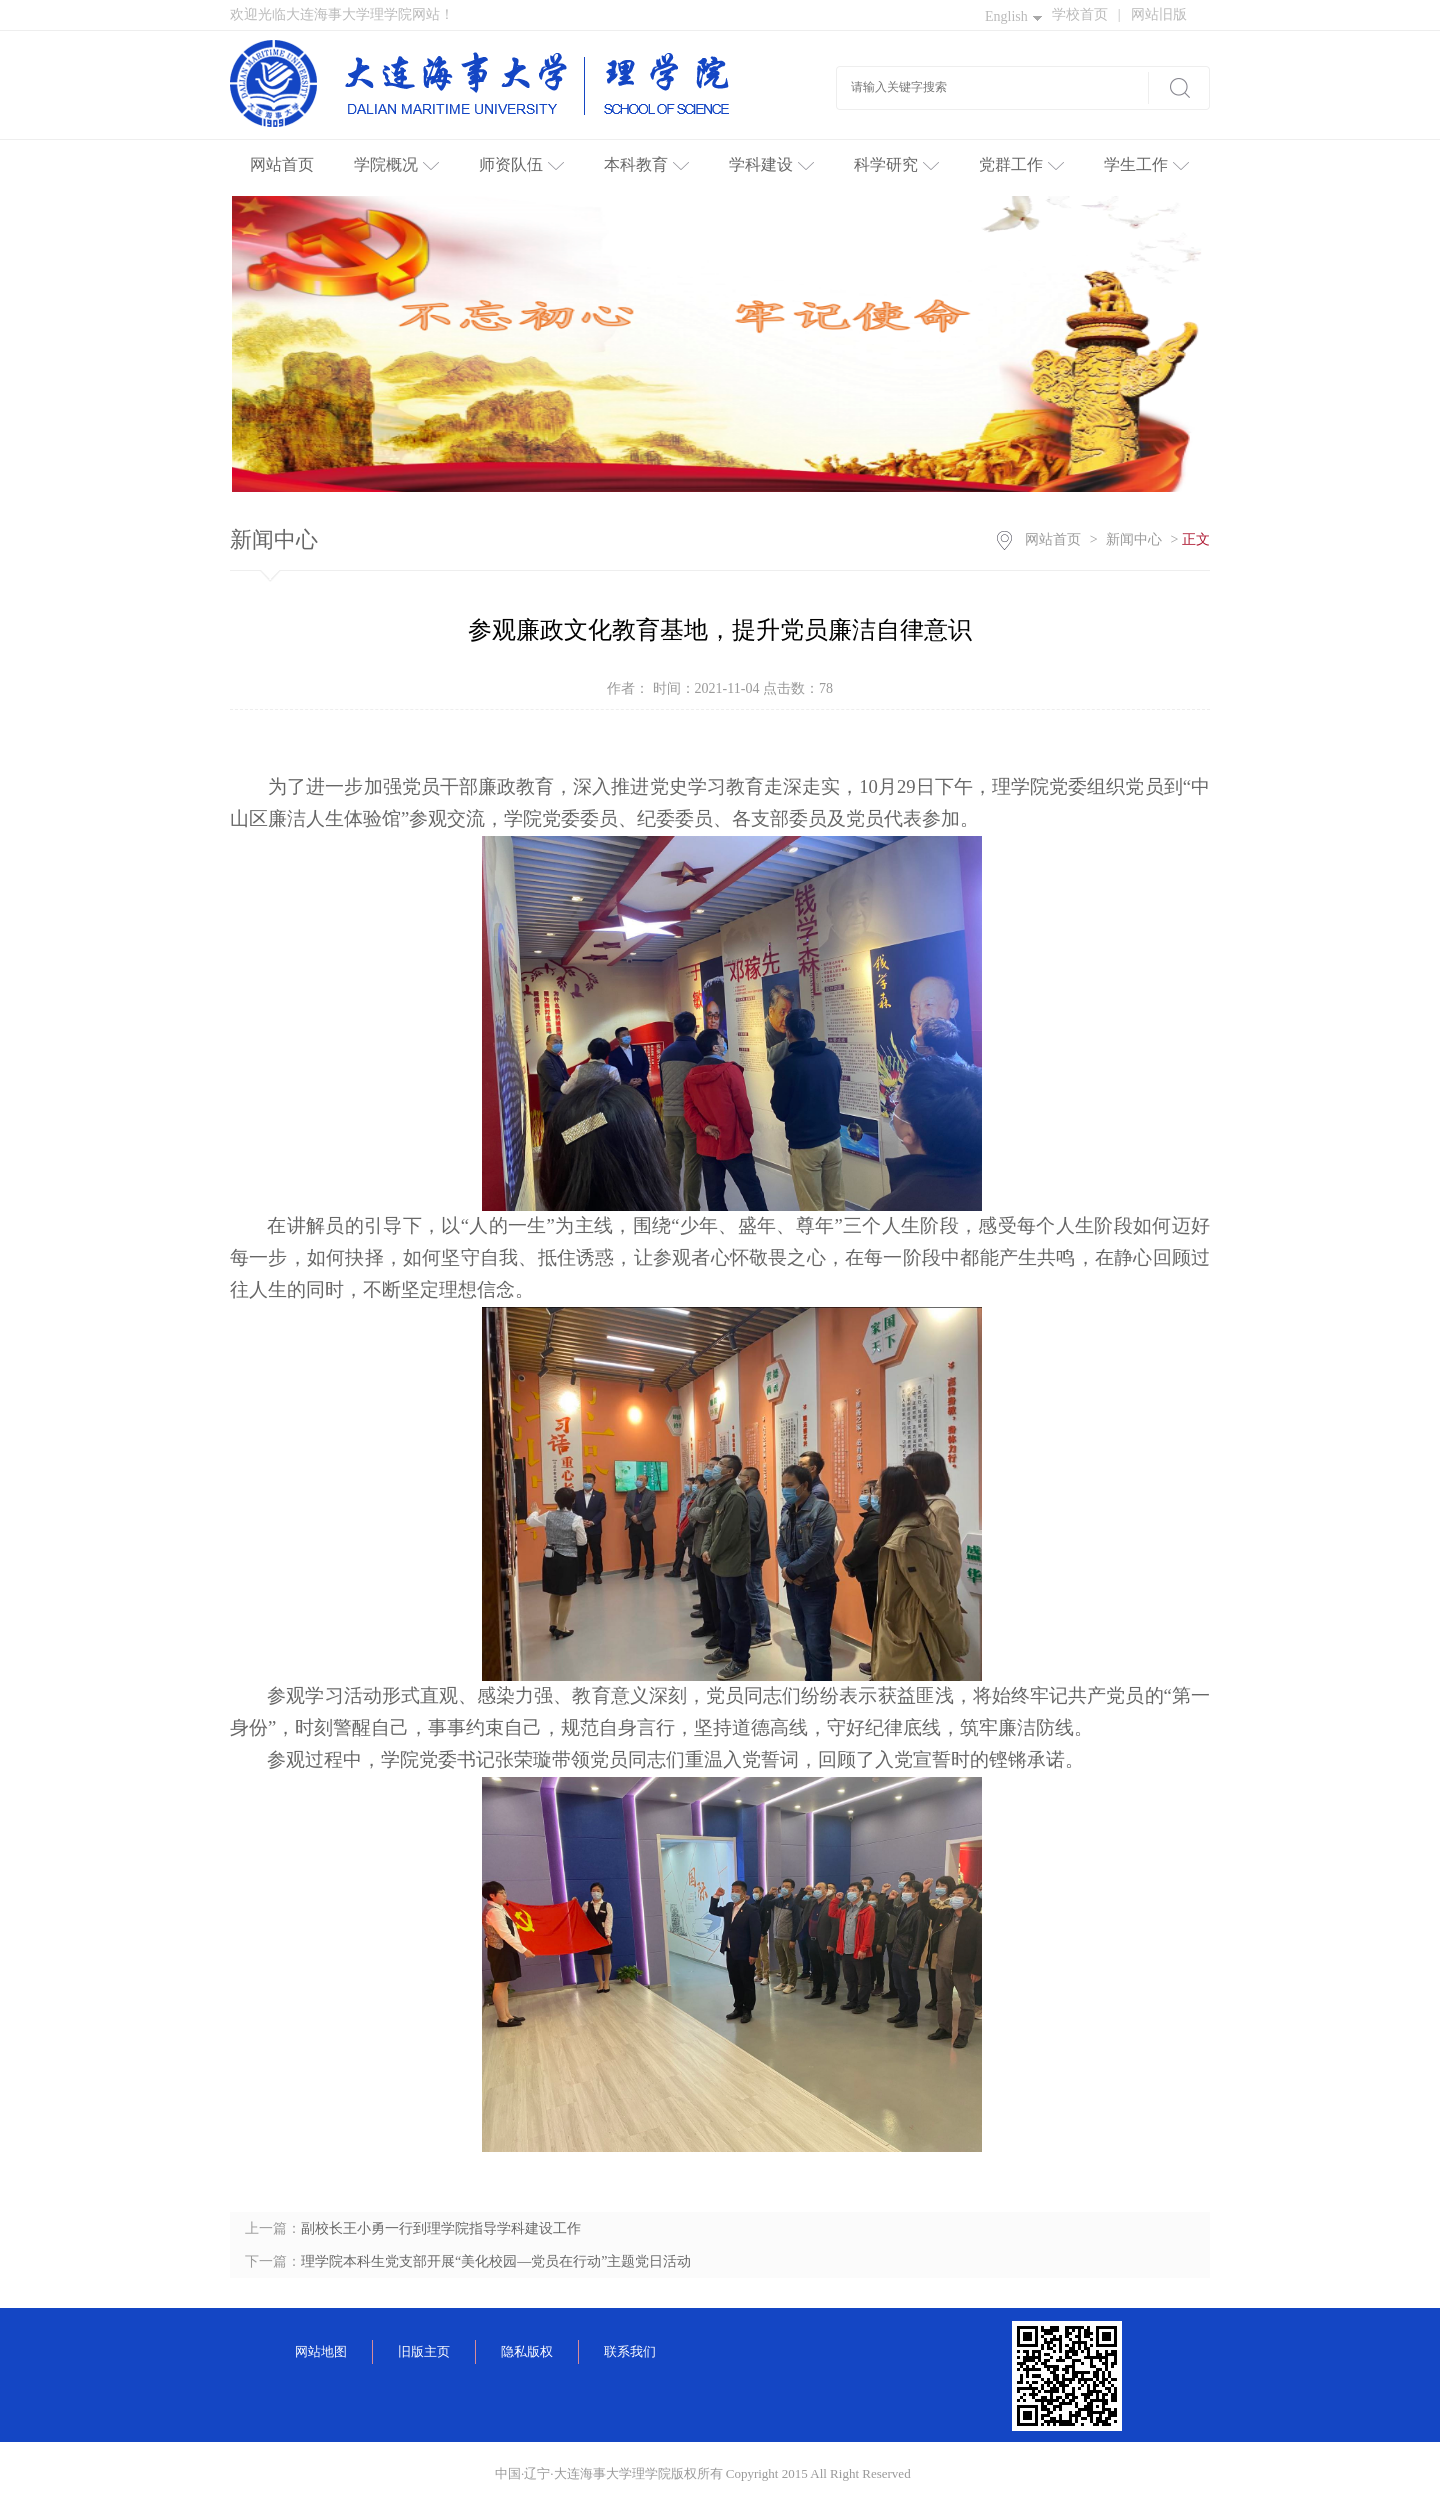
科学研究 (896, 164)
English (1013, 16)
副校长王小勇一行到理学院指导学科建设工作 (441, 2228)
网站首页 (282, 164)
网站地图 (321, 2351)
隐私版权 (527, 2351)
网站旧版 (1159, 14)
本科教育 (646, 164)
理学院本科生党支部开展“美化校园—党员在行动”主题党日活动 (496, 2261)
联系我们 (630, 2351)
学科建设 (771, 164)
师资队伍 (521, 164)
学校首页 (1086, 14)
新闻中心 (1134, 539)
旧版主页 (424, 2351)
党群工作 (1021, 164)
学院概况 (396, 164)
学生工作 (1146, 164)
